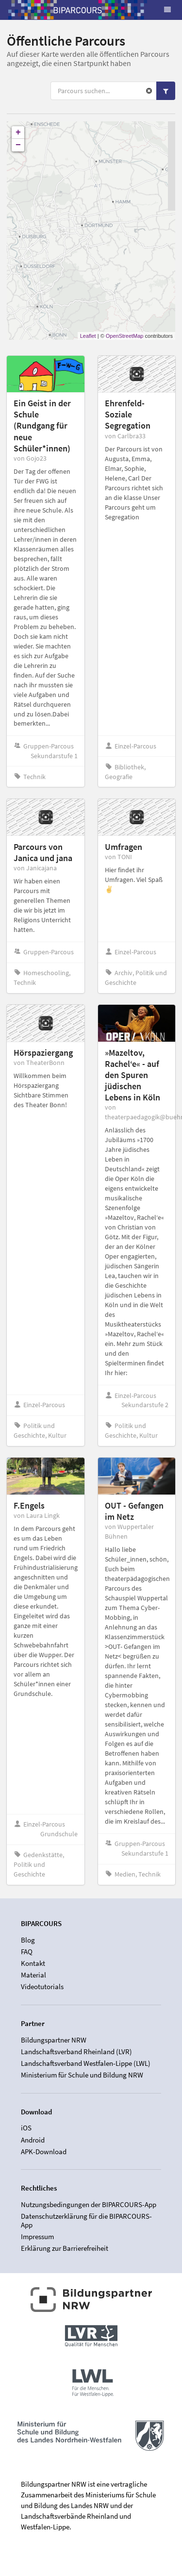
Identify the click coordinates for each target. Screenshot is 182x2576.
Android (33, 2139)
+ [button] (18, 132)
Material (33, 1974)
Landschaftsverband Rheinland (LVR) (76, 2051)
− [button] (18, 145)
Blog (28, 1940)
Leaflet (88, 336)
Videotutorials (42, 1986)
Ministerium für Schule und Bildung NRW (82, 2074)
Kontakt (33, 1963)
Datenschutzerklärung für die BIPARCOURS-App (86, 2220)
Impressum (37, 2236)
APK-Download (43, 2151)
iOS (26, 2128)
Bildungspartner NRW (53, 2040)
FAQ (27, 1951)
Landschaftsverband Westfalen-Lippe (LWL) (85, 2063)
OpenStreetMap (125, 336)
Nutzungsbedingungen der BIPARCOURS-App (88, 2204)
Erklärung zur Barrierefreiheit (64, 2248)
